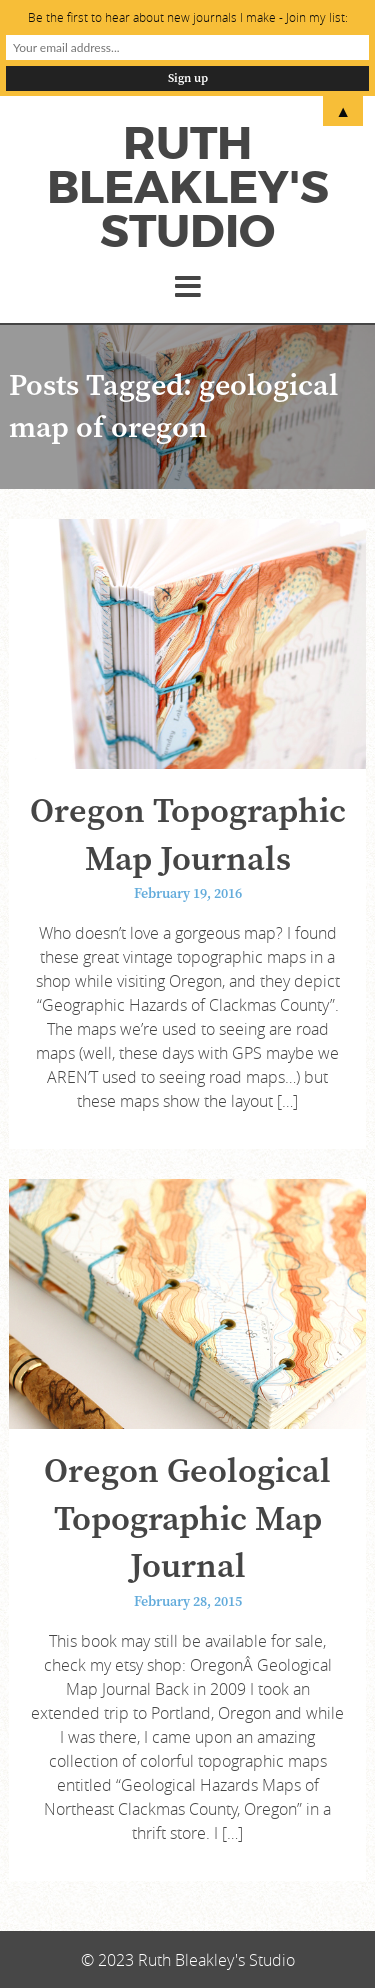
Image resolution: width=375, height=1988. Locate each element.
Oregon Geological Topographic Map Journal (187, 1519)
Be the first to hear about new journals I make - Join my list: (188, 17)
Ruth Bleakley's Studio (188, 188)
